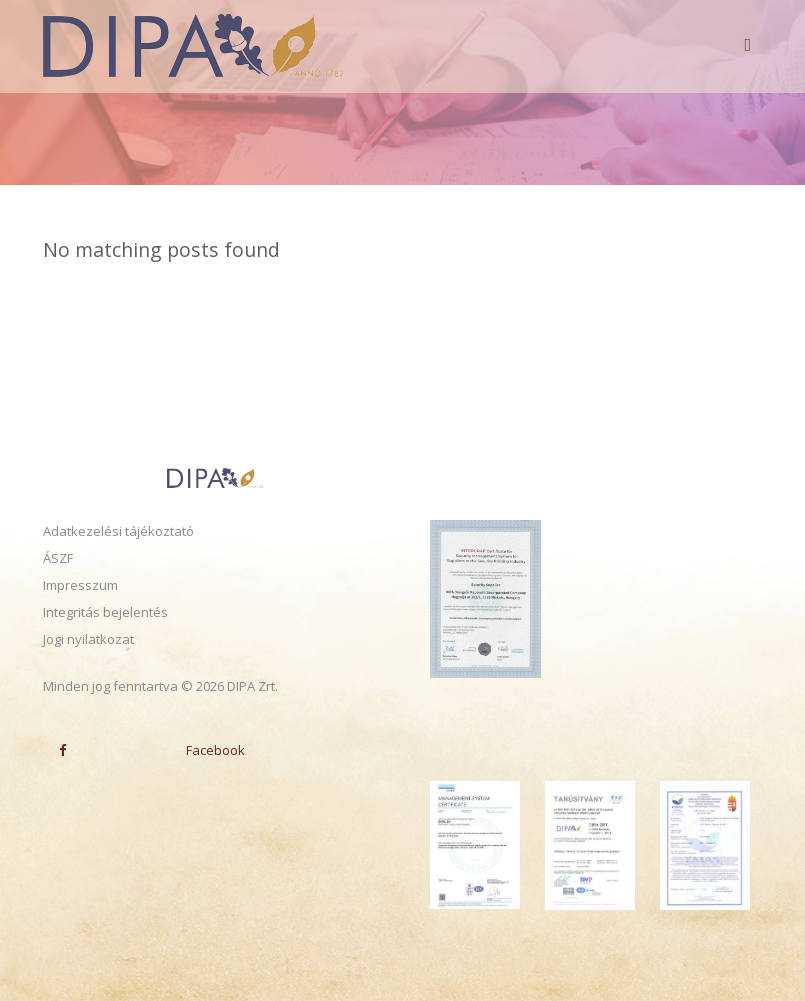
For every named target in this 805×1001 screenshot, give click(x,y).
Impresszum (80, 585)
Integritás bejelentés (105, 612)
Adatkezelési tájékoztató (118, 531)
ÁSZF (58, 558)
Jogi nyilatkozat (88, 639)
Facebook (144, 750)
